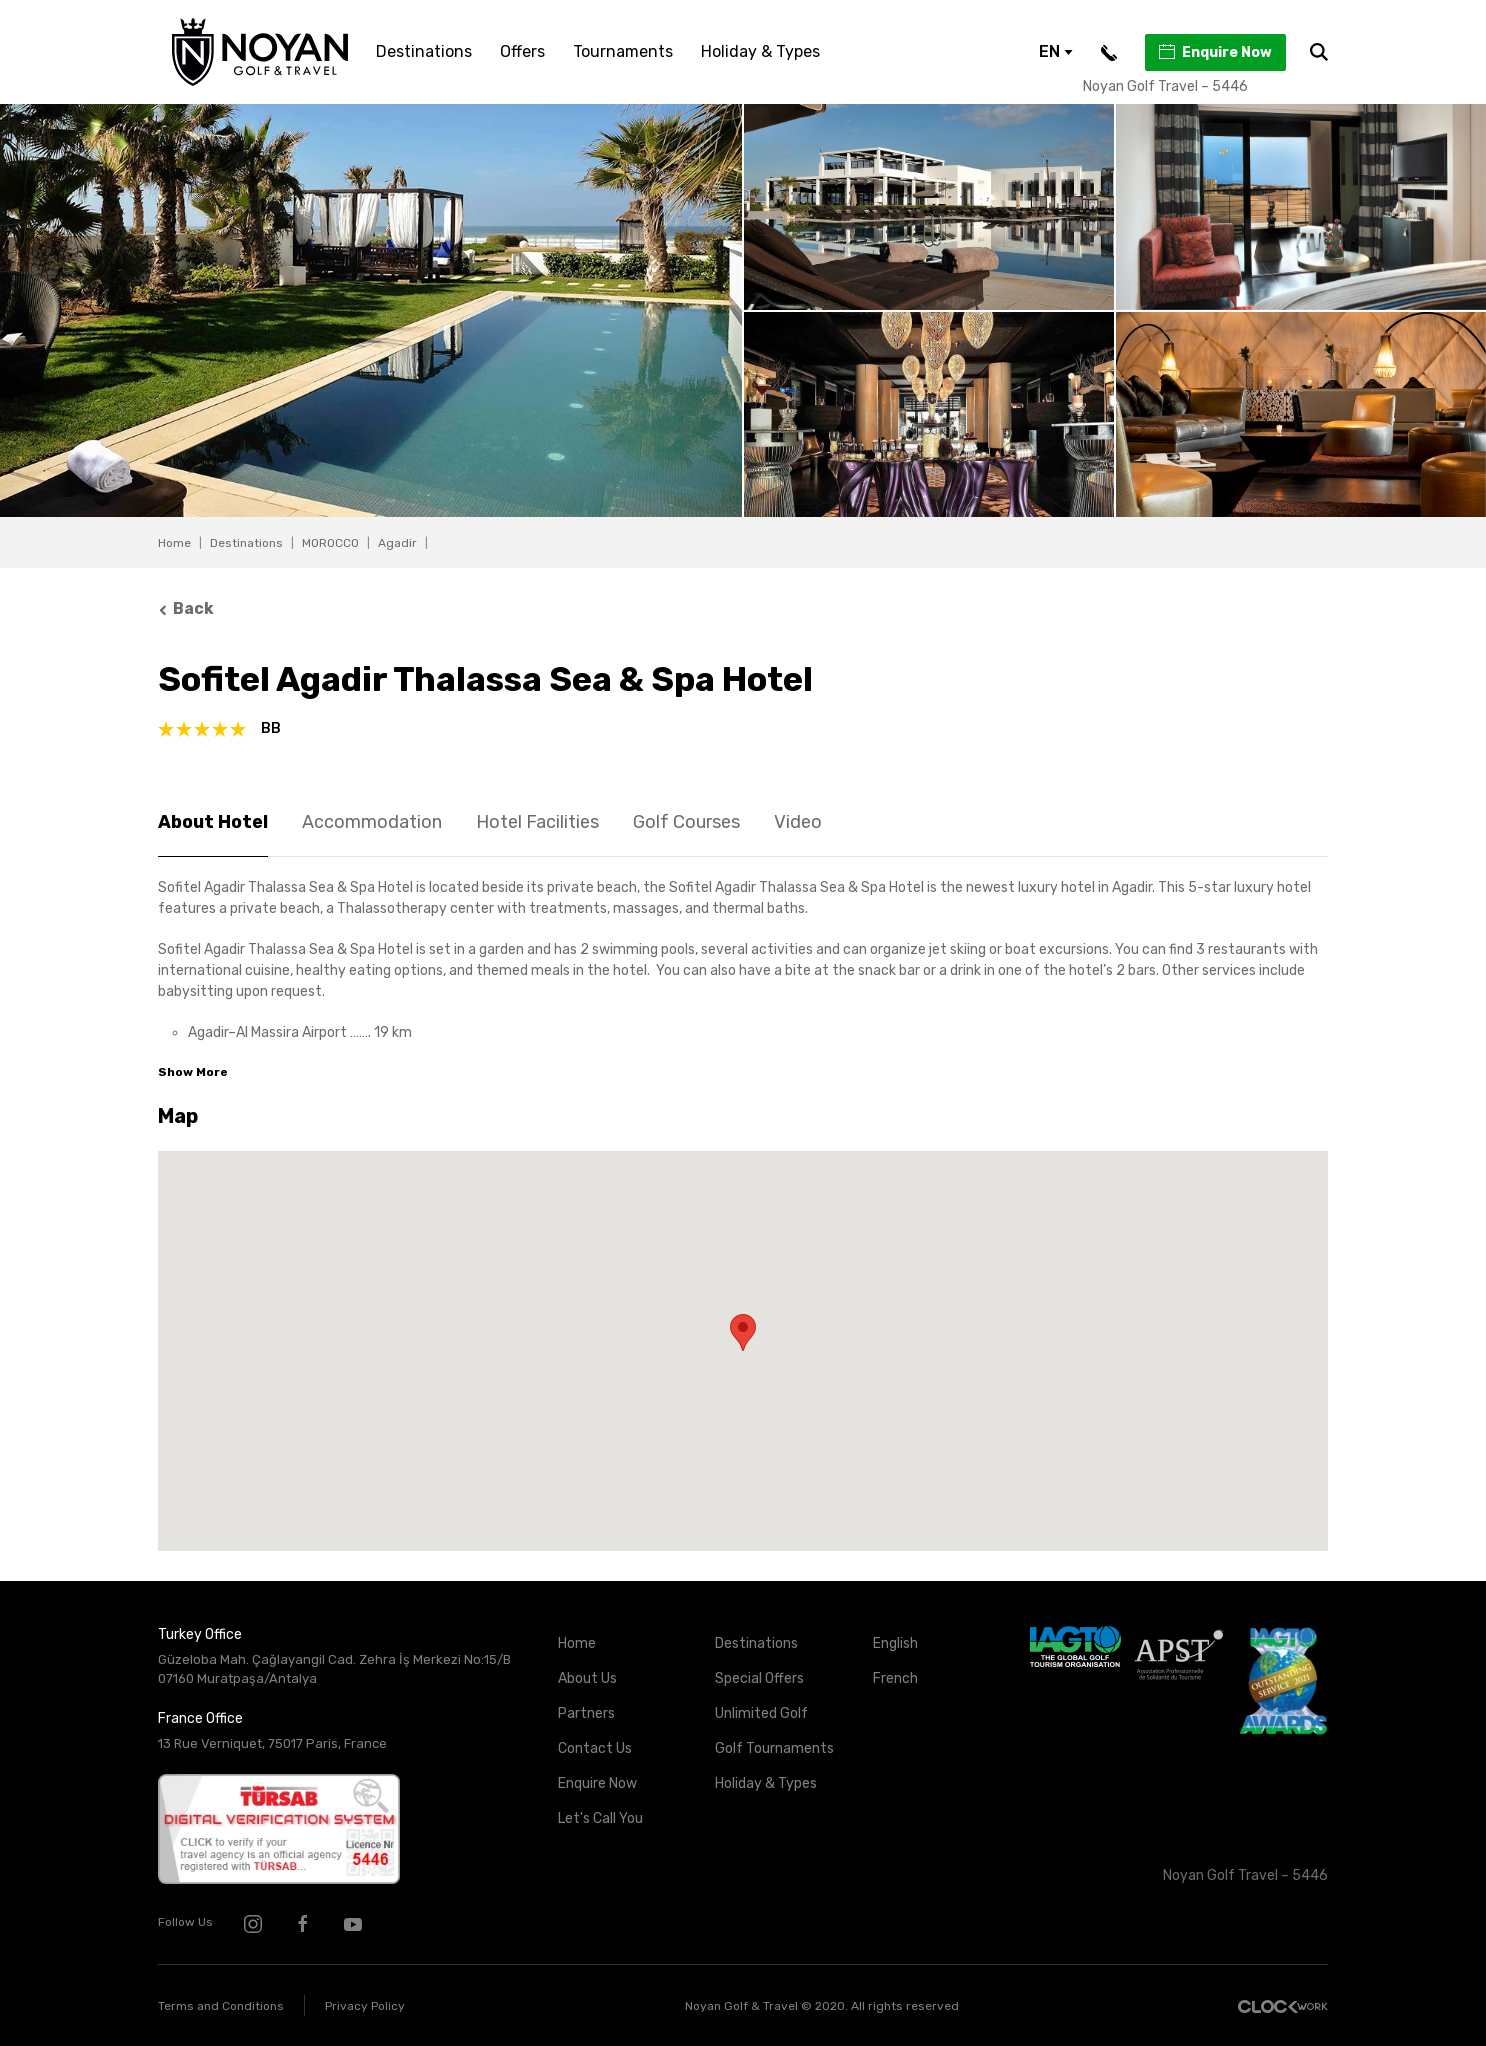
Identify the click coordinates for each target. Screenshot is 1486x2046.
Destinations (424, 51)
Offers (522, 51)
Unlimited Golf (761, 1713)
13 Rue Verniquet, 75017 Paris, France (272, 1743)
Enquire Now (1214, 52)
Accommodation (372, 822)
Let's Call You (600, 1818)
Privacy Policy (365, 2006)
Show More (193, 1072)
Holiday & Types (760, 51)
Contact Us (595, 1748)
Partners (586, 1713)
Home (174, 543)
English (895, 1643)
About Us (587, 1678)
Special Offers (759, 1678)
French (895, 1678)
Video (798, 822)
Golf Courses (686, 822)
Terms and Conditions (221, 2006)
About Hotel (213, 822)
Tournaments (623, 51)
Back (186, 608)
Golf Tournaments (774, 1748)
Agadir (397, 543)
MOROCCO (330, 543)
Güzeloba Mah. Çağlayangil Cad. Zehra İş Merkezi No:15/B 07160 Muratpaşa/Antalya (334, 1669)
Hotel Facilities (537, 822)
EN (1056, 51)
